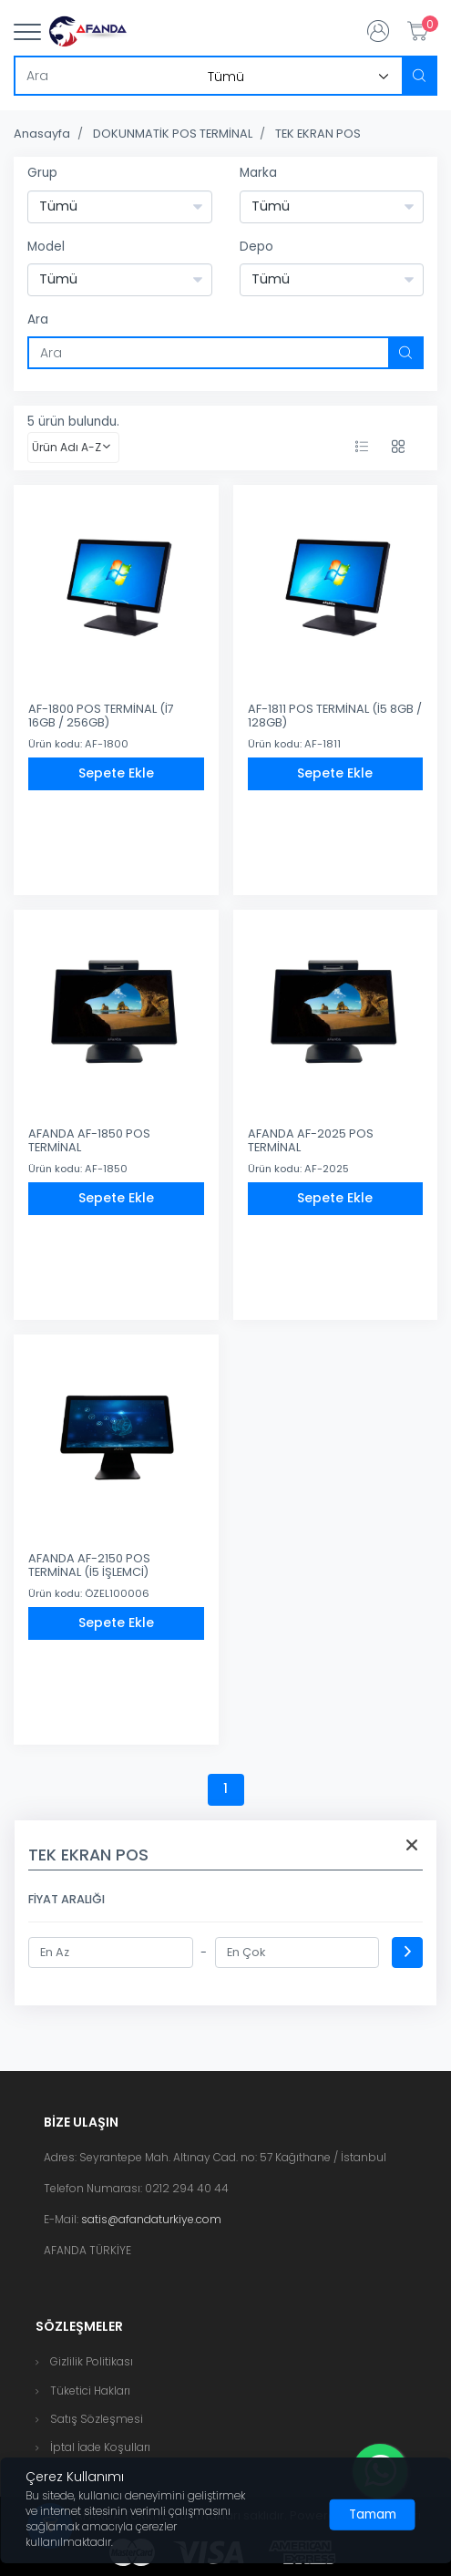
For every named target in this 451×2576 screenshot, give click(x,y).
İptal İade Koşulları (100, 2447)
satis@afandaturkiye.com (151, 2219)
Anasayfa (42, 133)
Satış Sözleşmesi (96, 2419)
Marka (258, 172)
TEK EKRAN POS (318, 133)
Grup (42, 172)
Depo (256, 246)
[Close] (372, 2514)
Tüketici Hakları (90, 2390)
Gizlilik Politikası (91, 2361)
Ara (37, 319)
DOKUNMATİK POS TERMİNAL (172, 133)
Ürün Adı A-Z (66, 447)
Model (46, 246)
